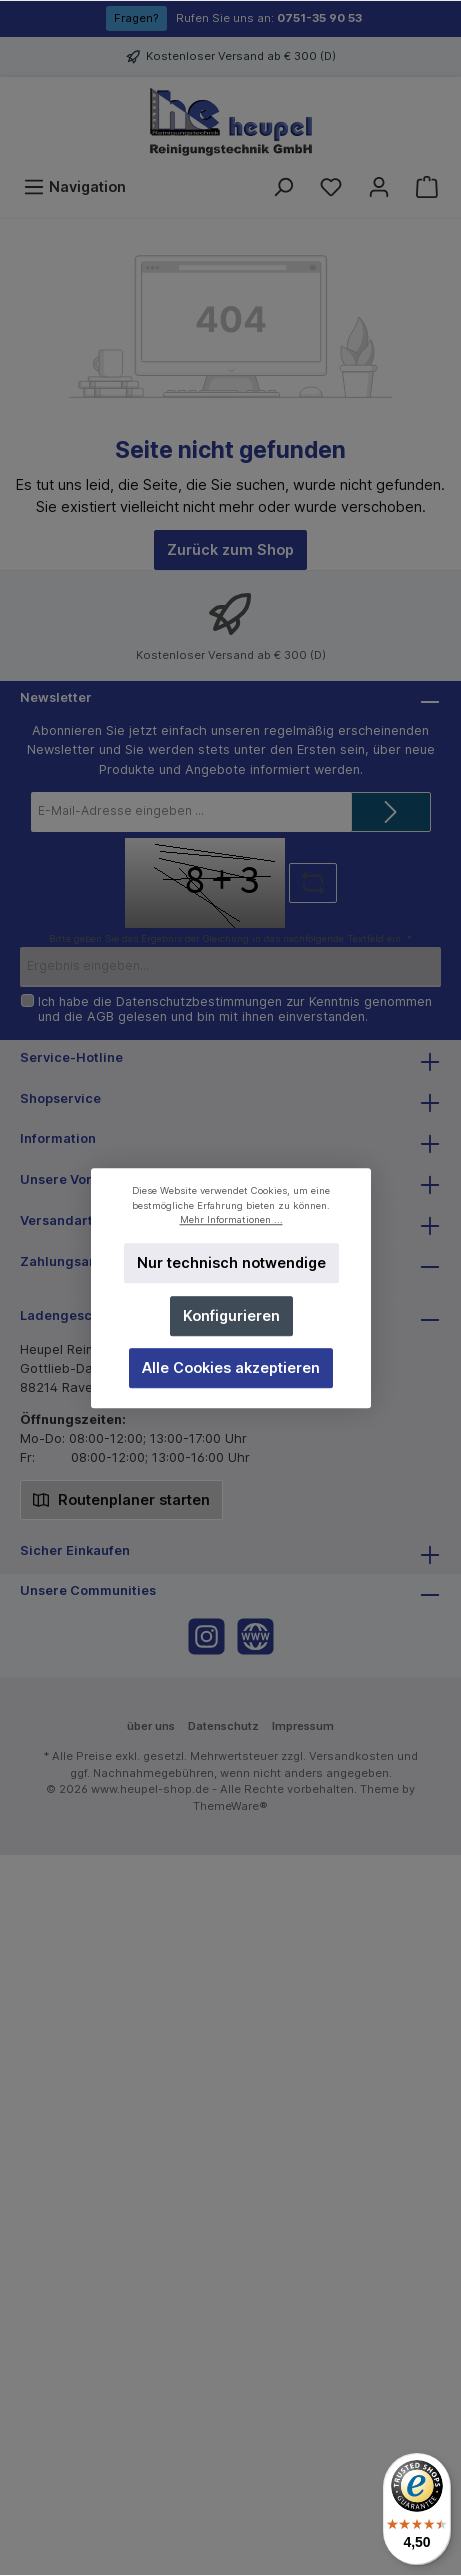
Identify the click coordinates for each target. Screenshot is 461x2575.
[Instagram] (206, 1636)
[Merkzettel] (331, 187)
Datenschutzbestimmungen (199, 1001)
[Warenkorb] (427, 187)
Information (58, 1138)
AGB (100, 1016)
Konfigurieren (230, 1314)
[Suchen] (283, 187)
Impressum (303, 1726)
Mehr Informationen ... (230, 1219)
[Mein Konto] (379, 187)
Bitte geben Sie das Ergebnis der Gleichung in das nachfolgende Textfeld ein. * (230, 938)
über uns (151, 1726)
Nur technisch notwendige (230, 1262)
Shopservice (60, 1098)
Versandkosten (351, 1756)
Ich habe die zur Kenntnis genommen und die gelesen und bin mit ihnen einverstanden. (235, 1009)
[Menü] (74, 187)
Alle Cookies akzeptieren (231, 1367)
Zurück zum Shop (230, 549)
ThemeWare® (230, 1806)
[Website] (255, 1636)
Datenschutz (223, 1726)
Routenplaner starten (121, 1498)
